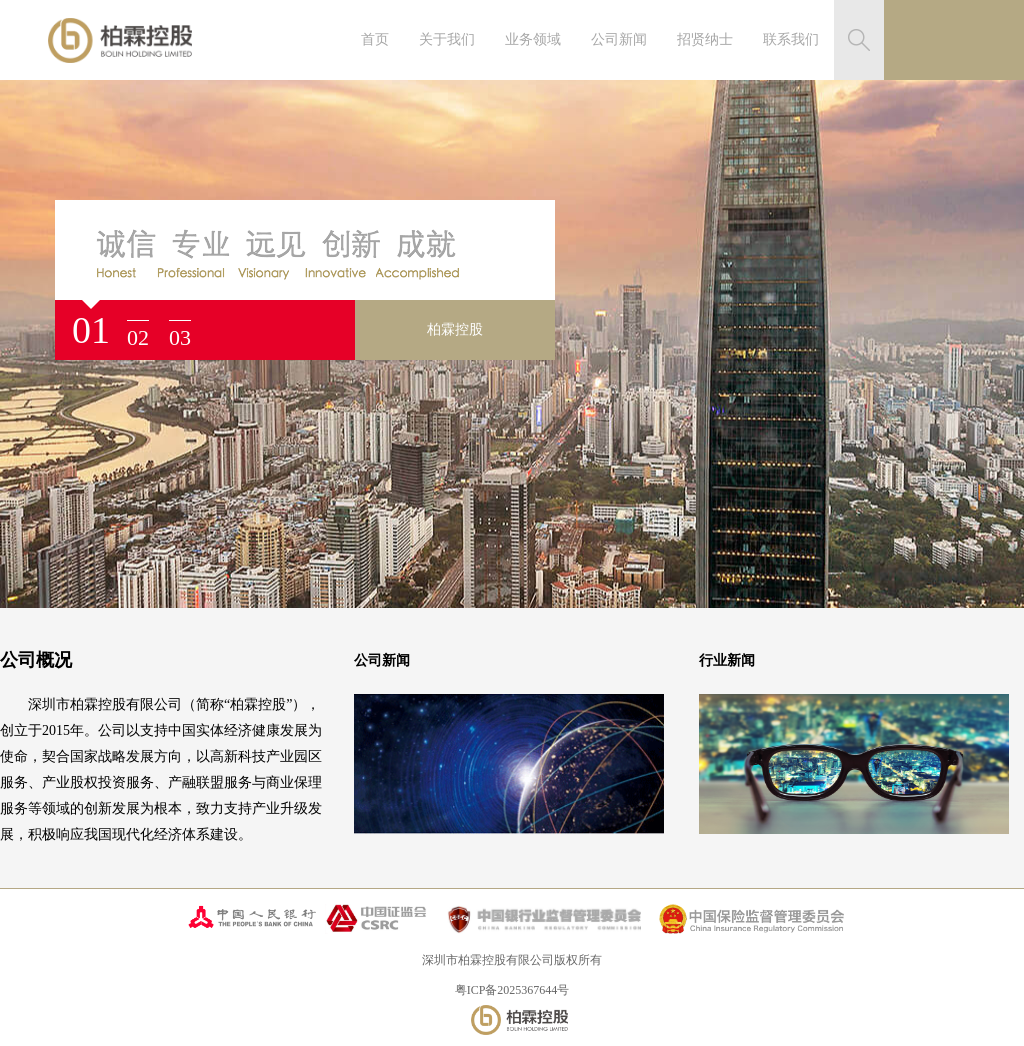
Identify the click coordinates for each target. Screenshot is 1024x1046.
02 (138, 337)
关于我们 (447, 39)
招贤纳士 (705, 39)
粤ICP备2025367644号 (512, 990)
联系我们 (791, 39)
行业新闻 (727, 660)
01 (91, 330)
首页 (375, 39)
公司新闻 (619, 39)
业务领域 (533, 39)
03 (180, 337)
